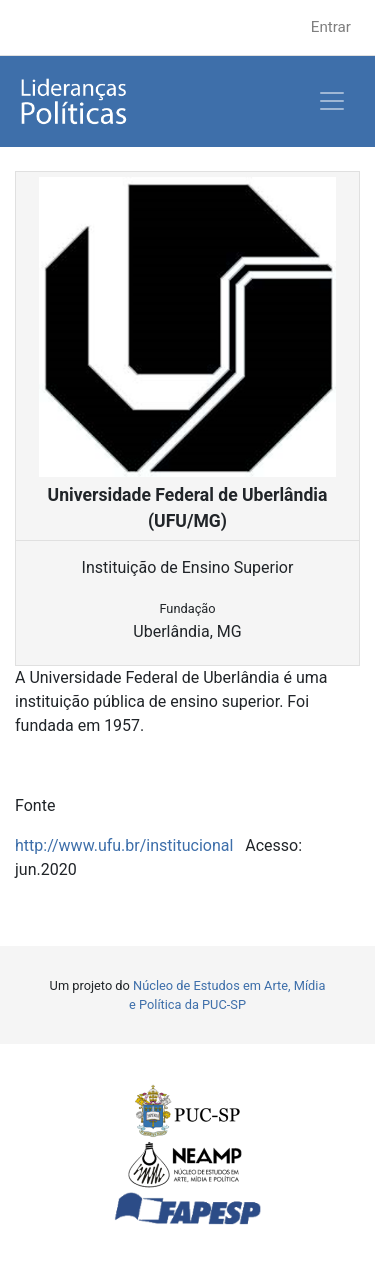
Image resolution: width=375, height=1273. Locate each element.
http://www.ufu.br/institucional (124, 845)
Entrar (331, 27)
